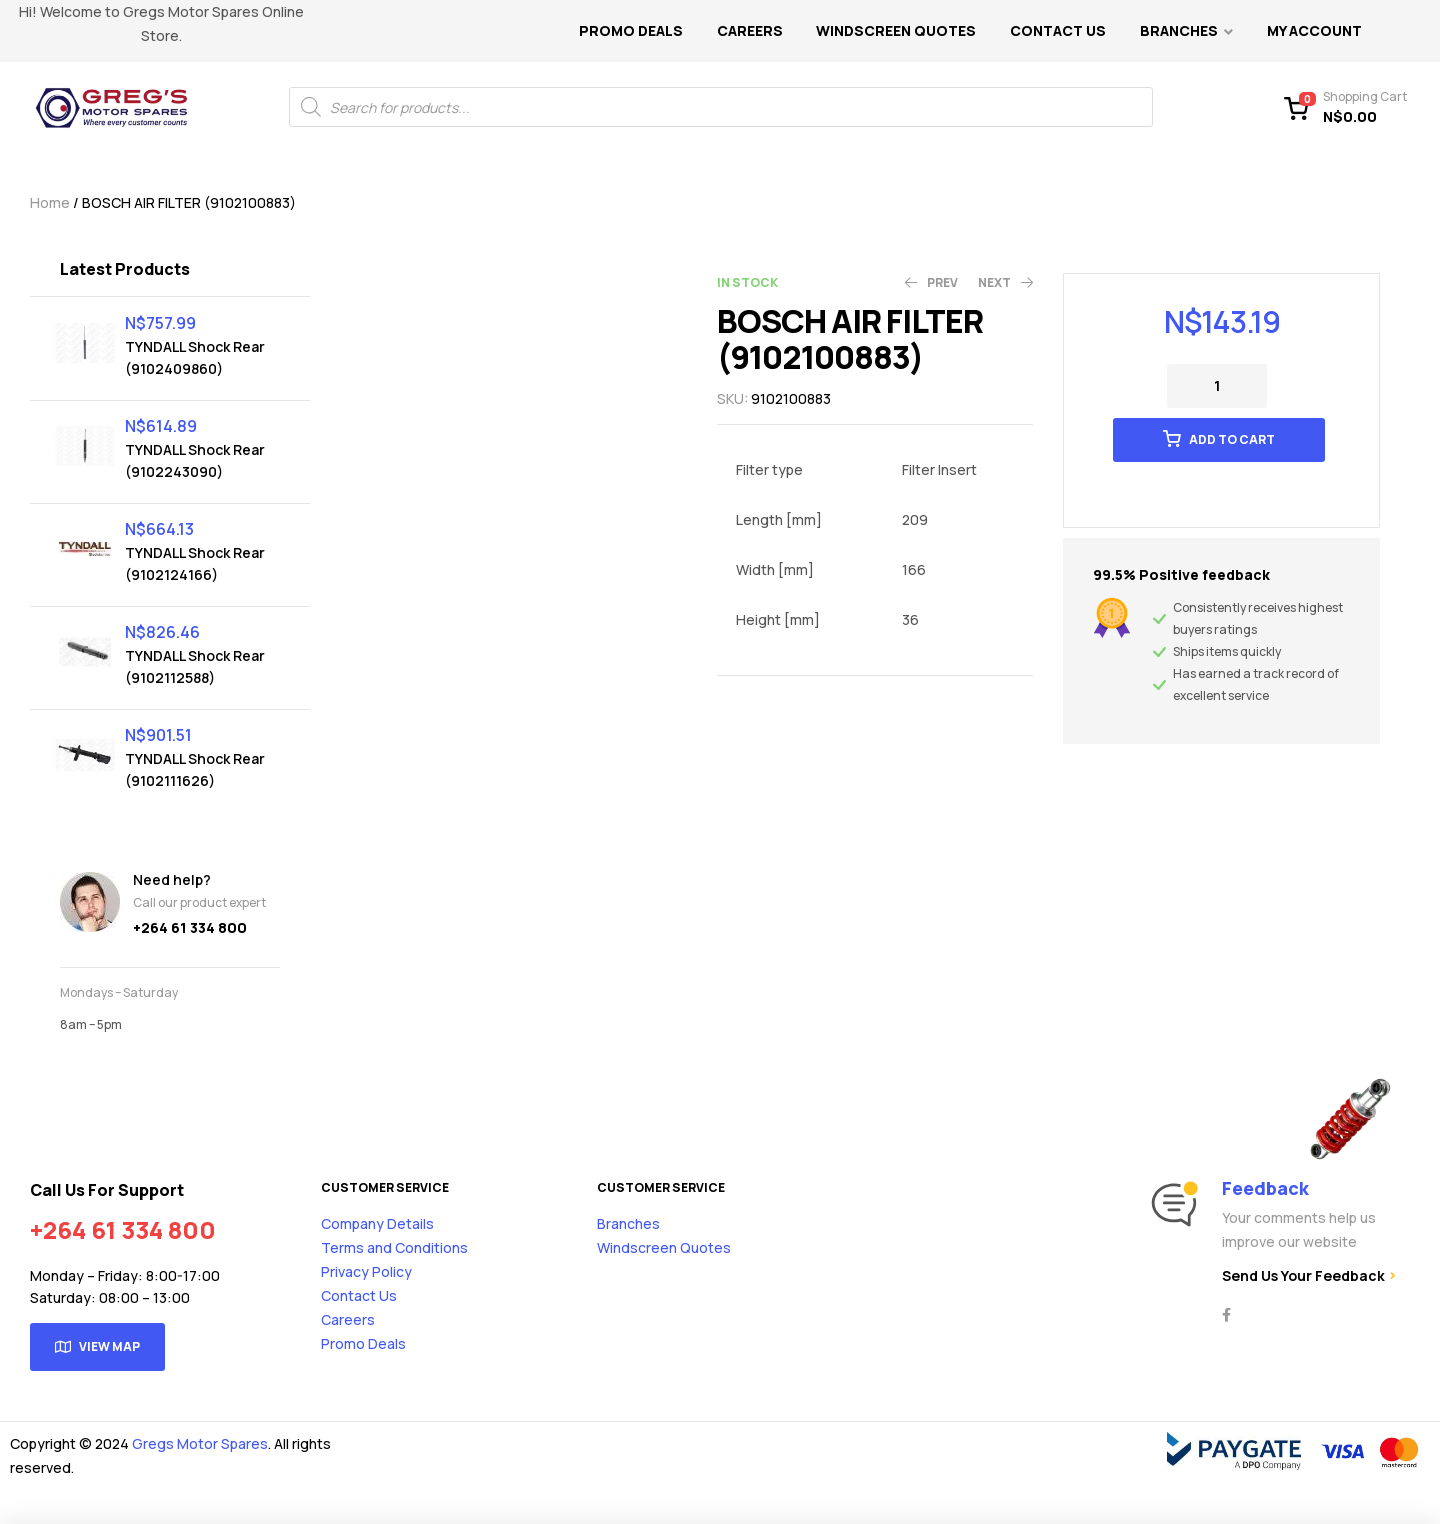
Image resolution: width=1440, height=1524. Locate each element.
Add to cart (1232, 439)
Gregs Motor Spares (200, 1443)
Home (50, 202)
